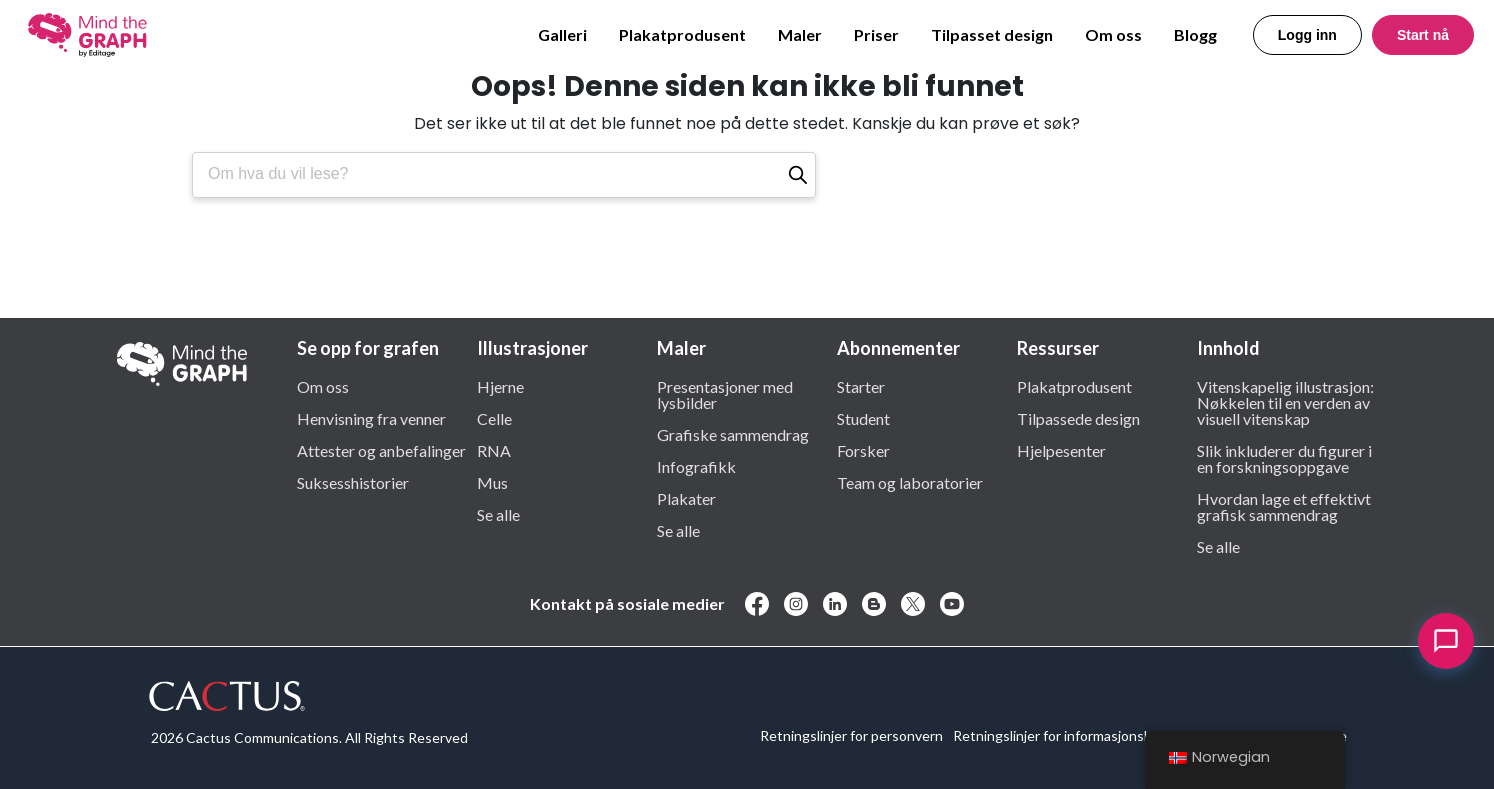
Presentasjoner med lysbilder (725, 394)
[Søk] (798, 175)
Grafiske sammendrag (733, 434)
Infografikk (696, 466)
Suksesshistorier (353, 482)
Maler (800, 34)
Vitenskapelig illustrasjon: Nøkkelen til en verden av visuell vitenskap (1285, 402)
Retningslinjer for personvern (851, 735)
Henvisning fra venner (371, 418)
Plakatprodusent (682, 34)
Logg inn (1307, 35)
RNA (494, 450)
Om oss (1113, 34)
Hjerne (500, 386)
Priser (876, 34)
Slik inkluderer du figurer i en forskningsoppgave (1284, 458)
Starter (861, 386)
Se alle (498, 514)
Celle (494, 418)
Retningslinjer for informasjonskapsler (1071, 735)
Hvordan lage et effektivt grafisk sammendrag (1284, 506)
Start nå (1423, 35)
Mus (492, 482)
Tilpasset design (992, 34)
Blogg (1195, 34)
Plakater (686, 498)
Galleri (562, 34)
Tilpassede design (1078, 418)
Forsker (863, 450)
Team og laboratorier (910, 482)
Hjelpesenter (1061, 450)
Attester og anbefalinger (381, 450)
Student (863, 418)
